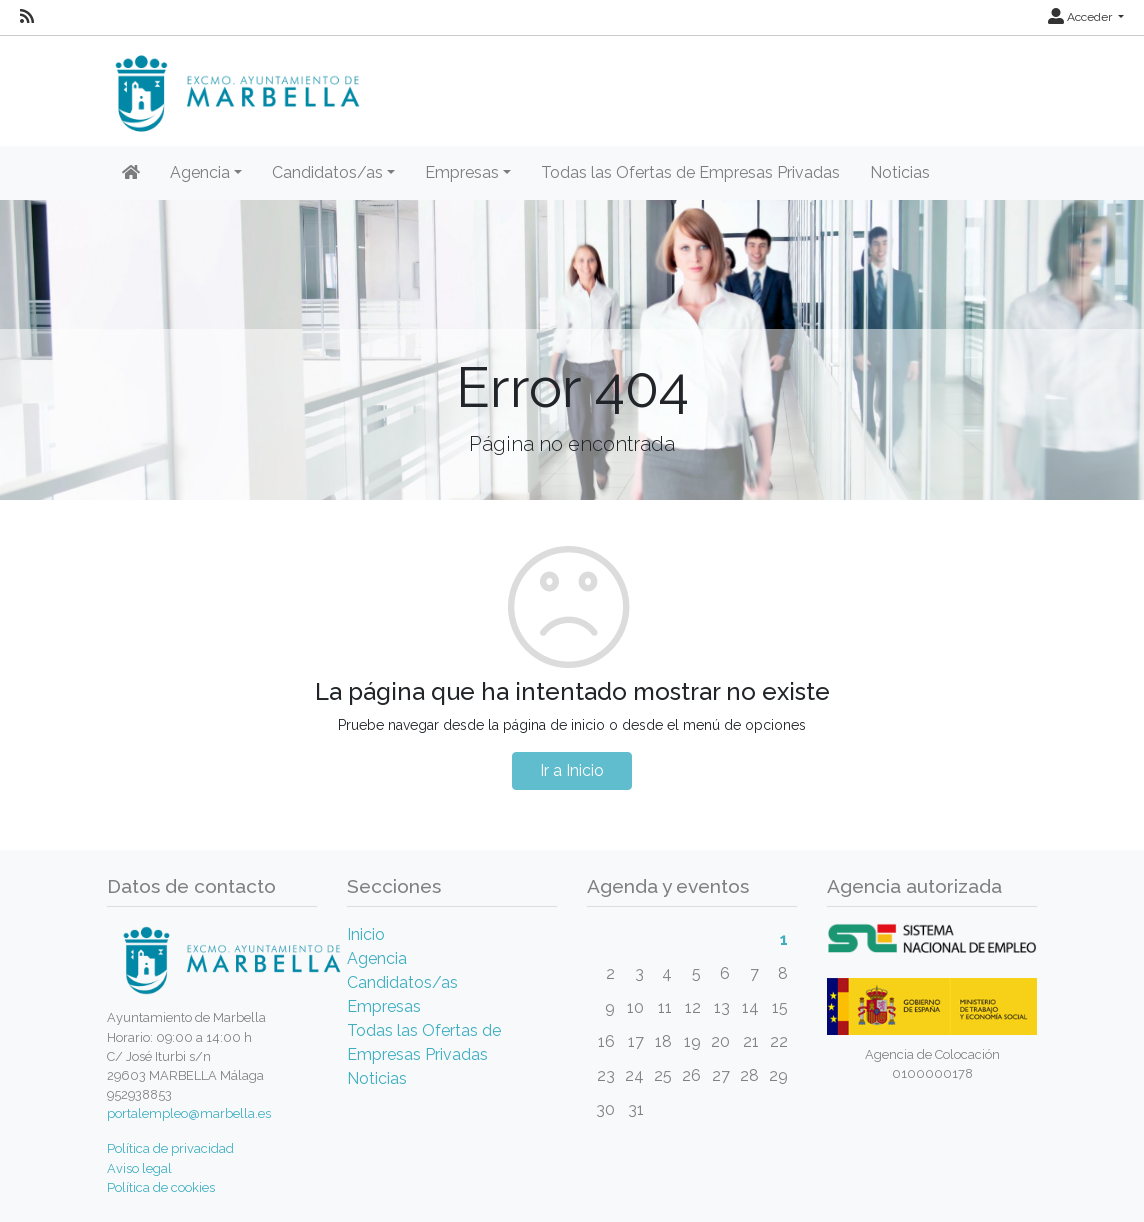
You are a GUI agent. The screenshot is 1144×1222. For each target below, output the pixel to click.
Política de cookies (161, 1187)
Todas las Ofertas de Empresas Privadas (690, 172)
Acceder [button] (1081, 17)
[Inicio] (131, 173)
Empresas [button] (462, 172)
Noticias (900, 172)
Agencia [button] (200, 172)
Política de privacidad (170, 1148)
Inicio (366, 934)
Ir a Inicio (572, 770)
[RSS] (27, 17)
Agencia (377, 958)
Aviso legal (139, 1168)
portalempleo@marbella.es (189, 1113)
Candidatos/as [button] (327, 172)
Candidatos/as (402, 982)
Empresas (384, 1006)
